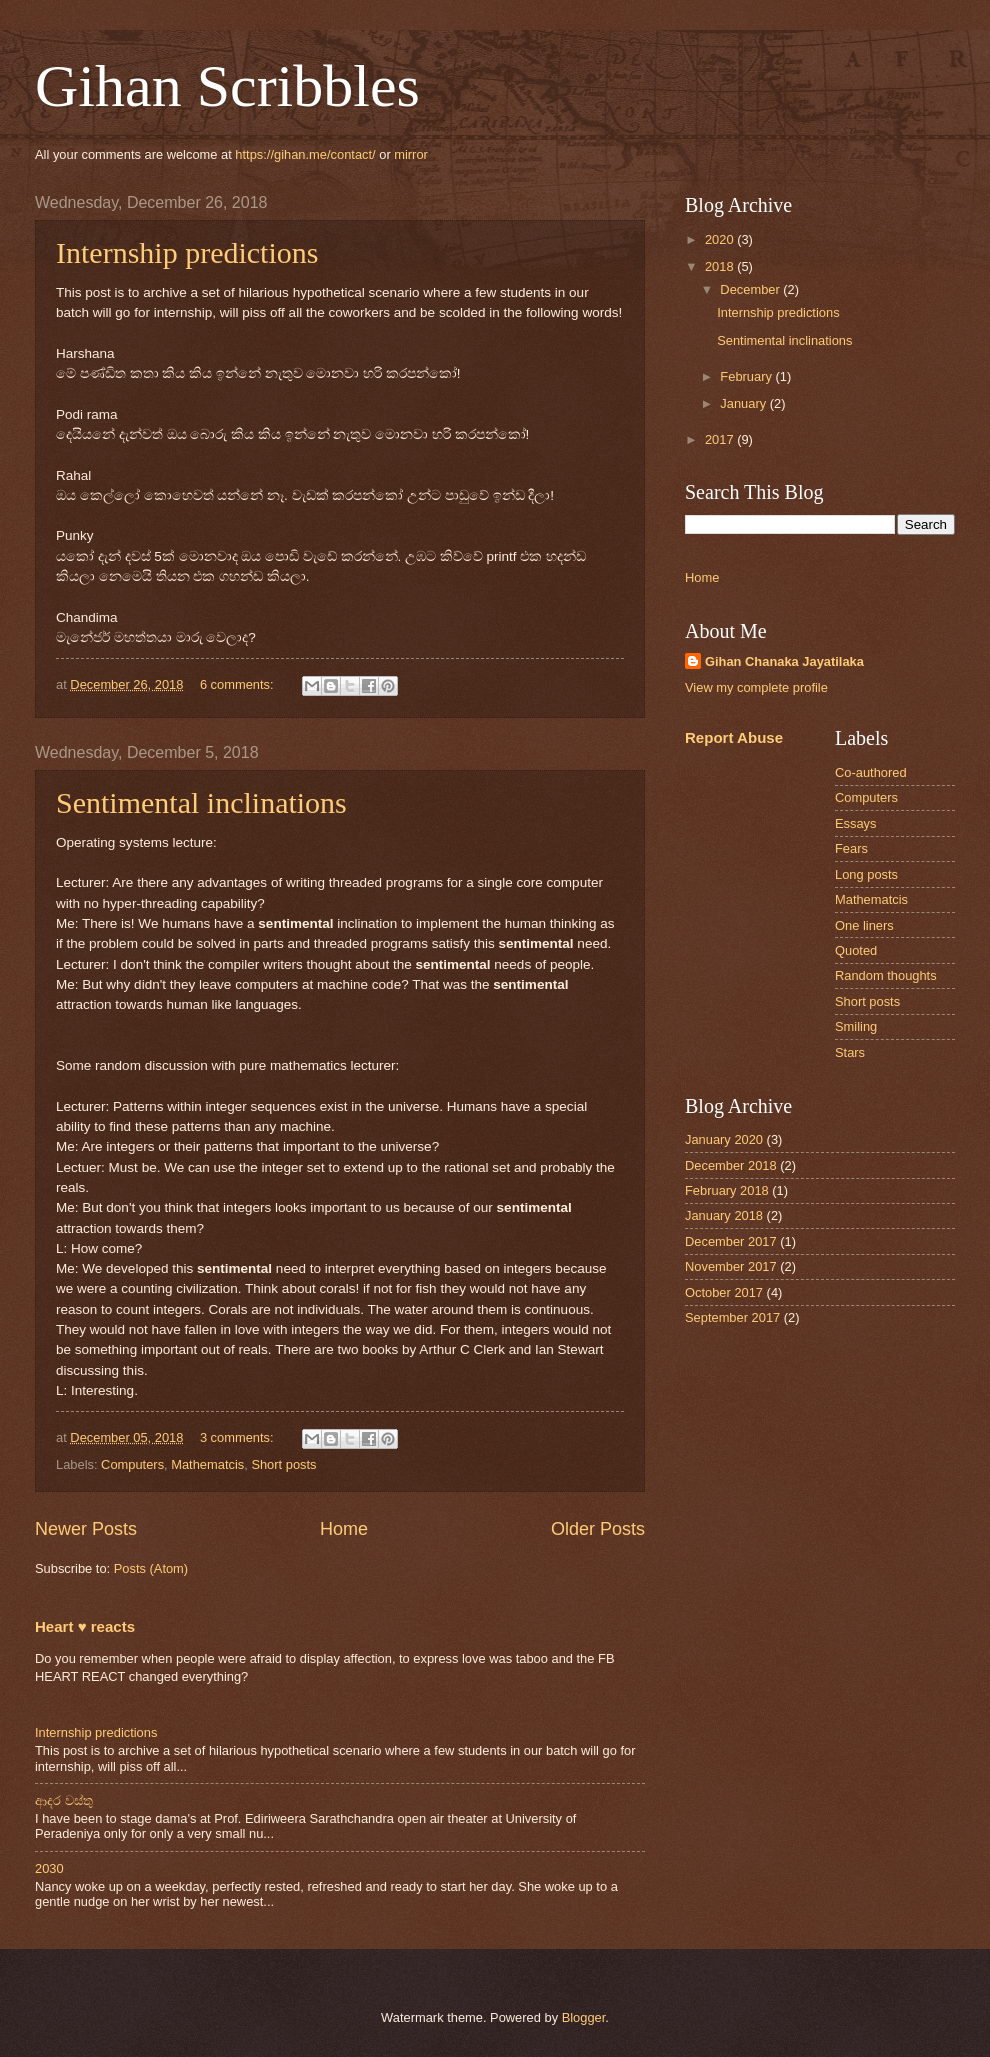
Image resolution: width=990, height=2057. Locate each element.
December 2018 (731, 1165)
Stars (850, 1052)
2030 (49, 1868)
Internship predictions (187, 252)
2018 (721, 266)
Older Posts (598, 1529)
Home (344, 1529)
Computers (132, 1464)
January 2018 (724, 1215)
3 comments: (238, 1437)
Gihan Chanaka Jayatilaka (784, 661)
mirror (411, 154)
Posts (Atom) (151, 1568)
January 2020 (724, 1139)
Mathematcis (207, 1464)
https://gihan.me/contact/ (305, 154)
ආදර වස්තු (64, 1800)
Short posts (283, 1464)
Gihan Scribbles (227, 86)
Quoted (856, 950)
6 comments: (238, 684)
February (747, 376)
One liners (864, 925)
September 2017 (732, 1317)
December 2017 (731, 1241)
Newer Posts (86, 1529)
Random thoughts (886, 975)
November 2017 (731, 1266)
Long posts (866, 874)
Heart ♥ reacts (85, 1626)
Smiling (856, 1026)
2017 (721, 439)
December (751, 289)
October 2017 (724, 1292)
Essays (856, 823)
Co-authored (871, 772)
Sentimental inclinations (201, 802)
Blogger (584, 2017)
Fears (851, 848)
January (744, 403)
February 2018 (727, 1190)
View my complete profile (756, 687)
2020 (721, 239)
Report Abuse (734, 737)
